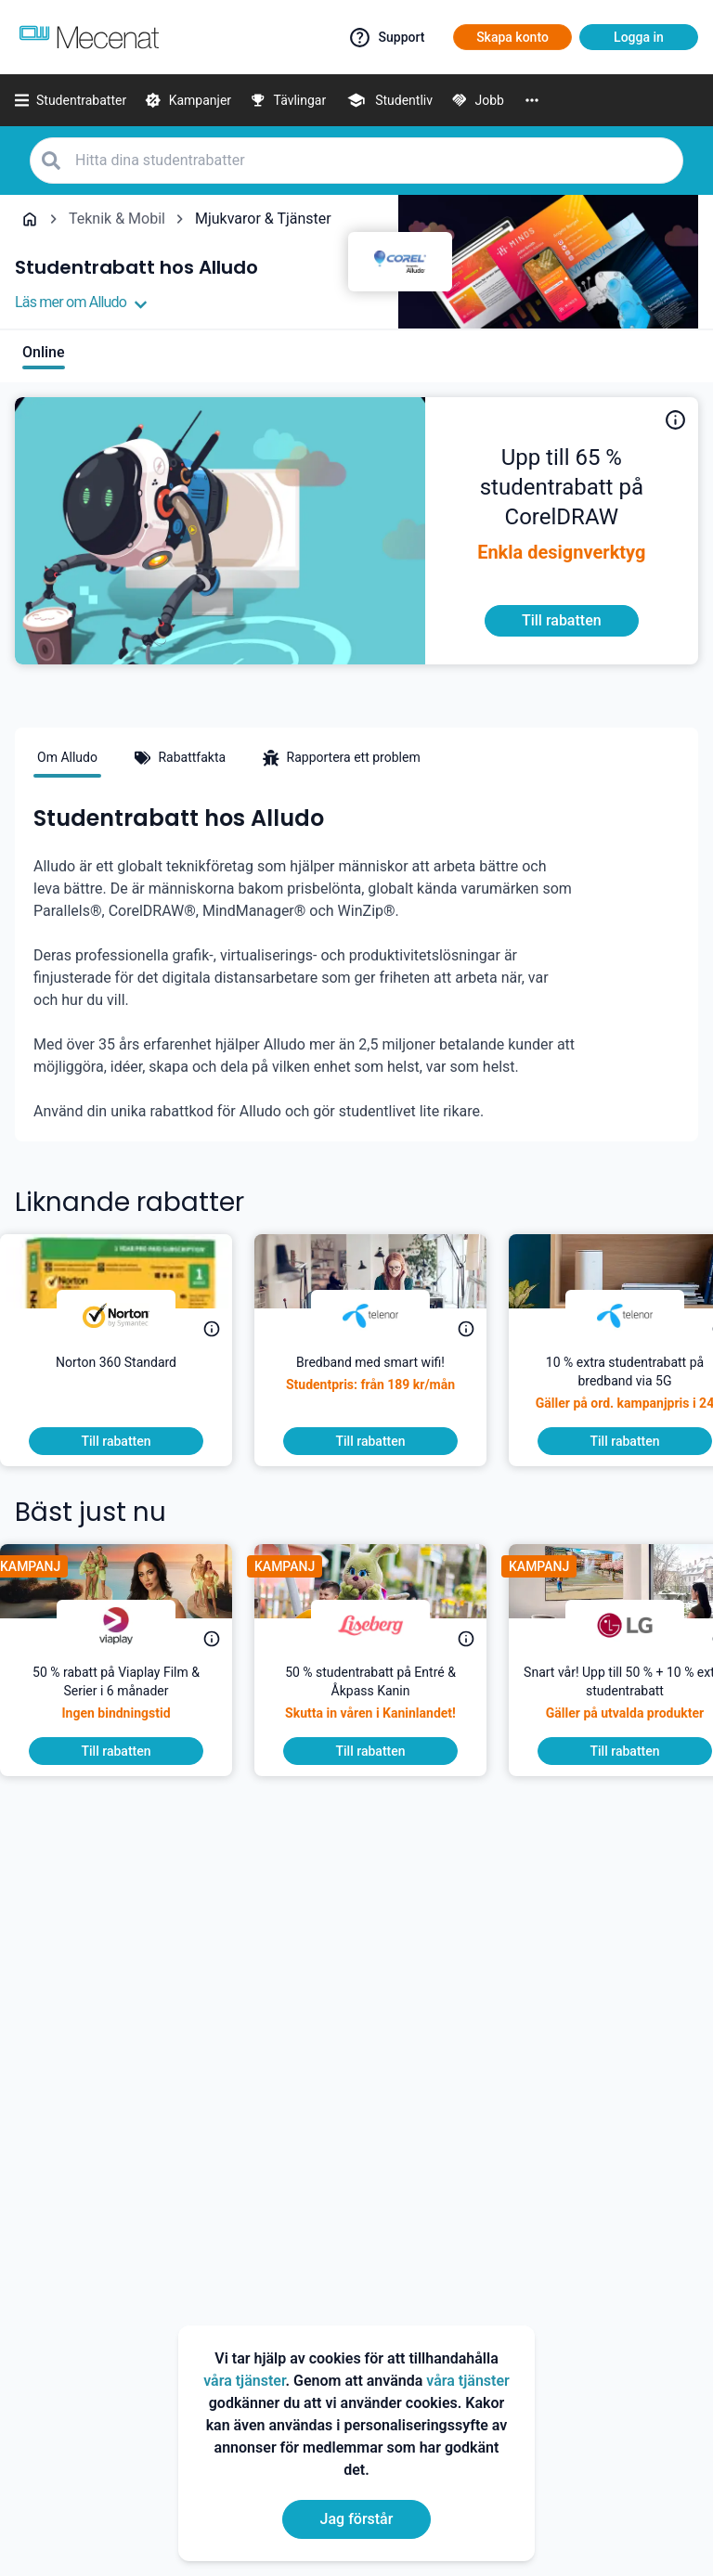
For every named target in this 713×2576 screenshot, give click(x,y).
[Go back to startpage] (29, 219)
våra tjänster (244, 2380)
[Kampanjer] (188, 100)
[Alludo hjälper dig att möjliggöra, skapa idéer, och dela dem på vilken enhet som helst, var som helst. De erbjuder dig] (561, 488)
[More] (532, 100)
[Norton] (130, 1316)
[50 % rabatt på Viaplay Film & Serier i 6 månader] (131, 1700)
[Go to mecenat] (89, 37)
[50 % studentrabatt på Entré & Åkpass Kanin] (385, 1700)
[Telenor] (385, 1316)
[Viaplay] (130, 1626)
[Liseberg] (385, 1626)
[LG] (639, 1626)
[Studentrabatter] (70, 100)
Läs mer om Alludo (81, 302)
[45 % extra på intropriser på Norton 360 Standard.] (131, 1390)
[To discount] (562, 621)
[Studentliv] (388, 100)
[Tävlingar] (288, 100)
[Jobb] (477, 100)
